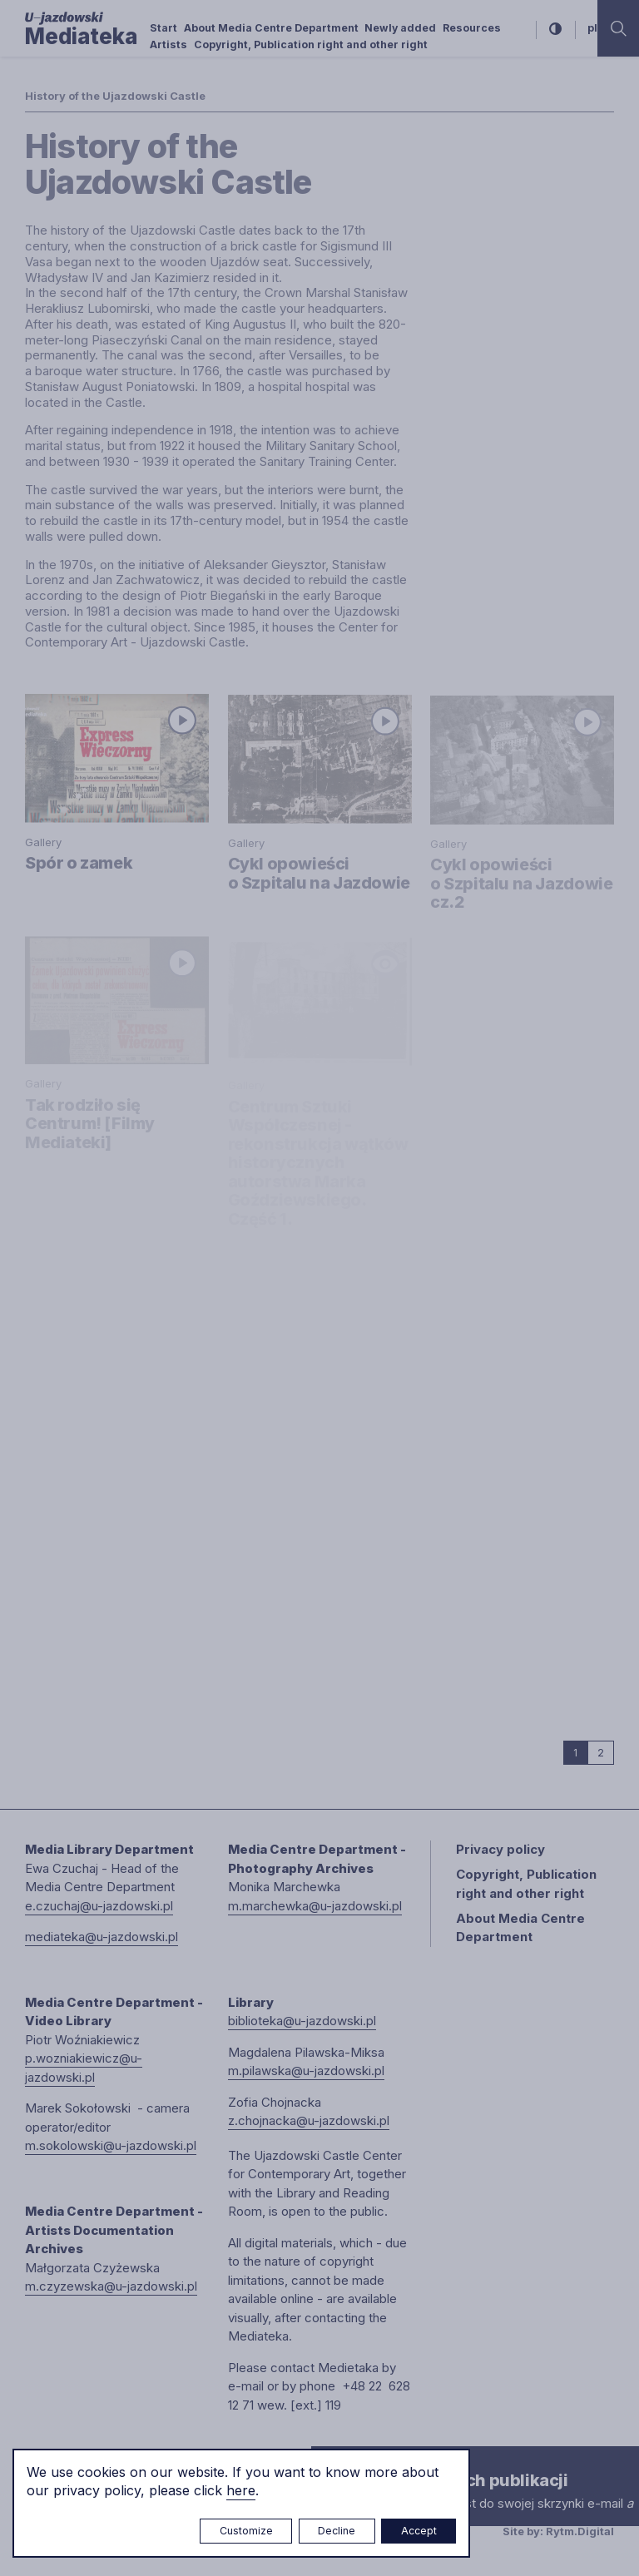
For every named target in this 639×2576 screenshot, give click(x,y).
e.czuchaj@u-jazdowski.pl (99, 1906)
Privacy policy (500, 1849)
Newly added (400, 28)
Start (163, 28)
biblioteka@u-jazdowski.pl (302, 2021)
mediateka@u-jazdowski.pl (101, 1936)
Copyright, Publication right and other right (311, 44)
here (240, 2490)
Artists (168, 44)
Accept (419, 2530)
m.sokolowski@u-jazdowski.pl (110, 2145)
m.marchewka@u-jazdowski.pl (315, 1906)
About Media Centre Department (271, 28)
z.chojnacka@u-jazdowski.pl (308, 2120)
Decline (336, 2530)
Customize (246, 2530)
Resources (472, 28)
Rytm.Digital (580, 2531)
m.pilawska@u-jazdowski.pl (306, 2070)
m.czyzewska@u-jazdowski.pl (111, 2286)
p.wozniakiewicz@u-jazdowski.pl (83, 2067)
